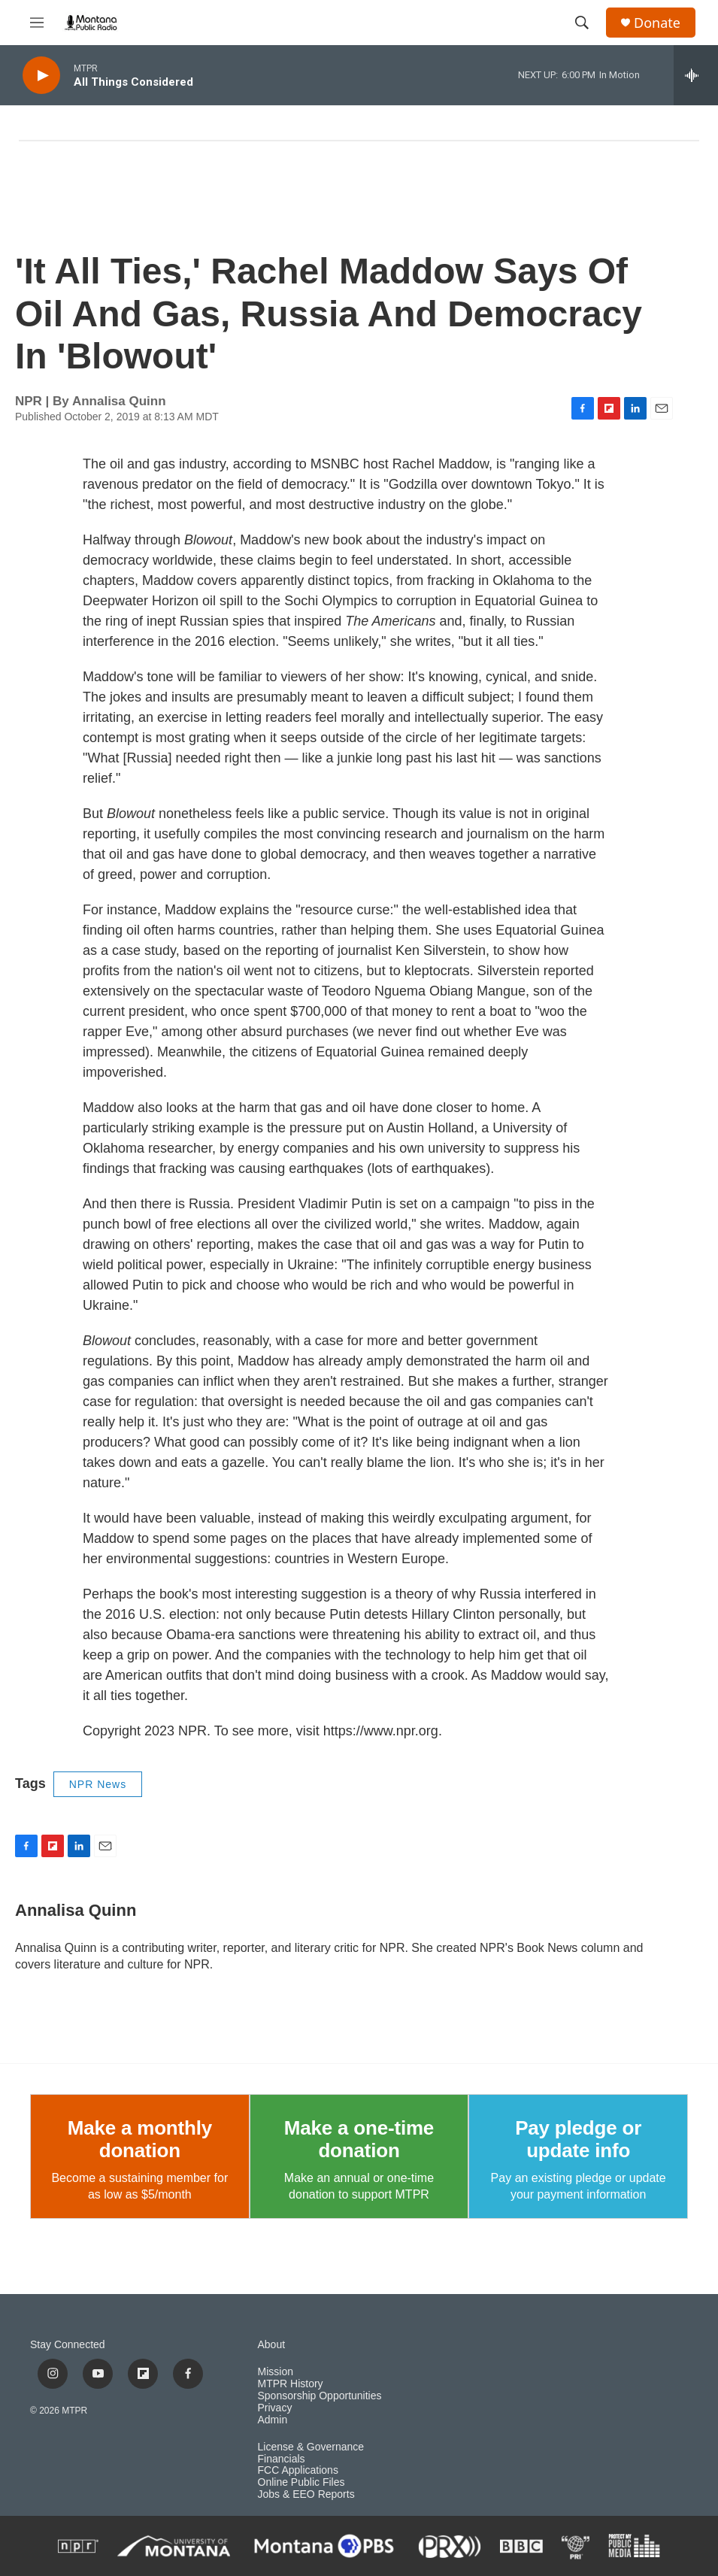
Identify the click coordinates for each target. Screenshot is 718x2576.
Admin (273, 2420)
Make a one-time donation (359, 2139)
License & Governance (311, 2447)
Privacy (275, 2408)
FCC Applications (298, 2470)
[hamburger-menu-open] (37, 23)
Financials (281, 2459)
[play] (41, 75)
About (272, 2344)
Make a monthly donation (140, 2139)
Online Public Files (301, 2482)
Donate (657, 23)
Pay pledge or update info (578, 2139)
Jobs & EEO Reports (306, 2494)
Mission (275, 2371)
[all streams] (696, 75)
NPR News (97, 1784)
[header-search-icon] (582, 22)
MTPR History (290, 2384)
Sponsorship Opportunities (320, 2396)
